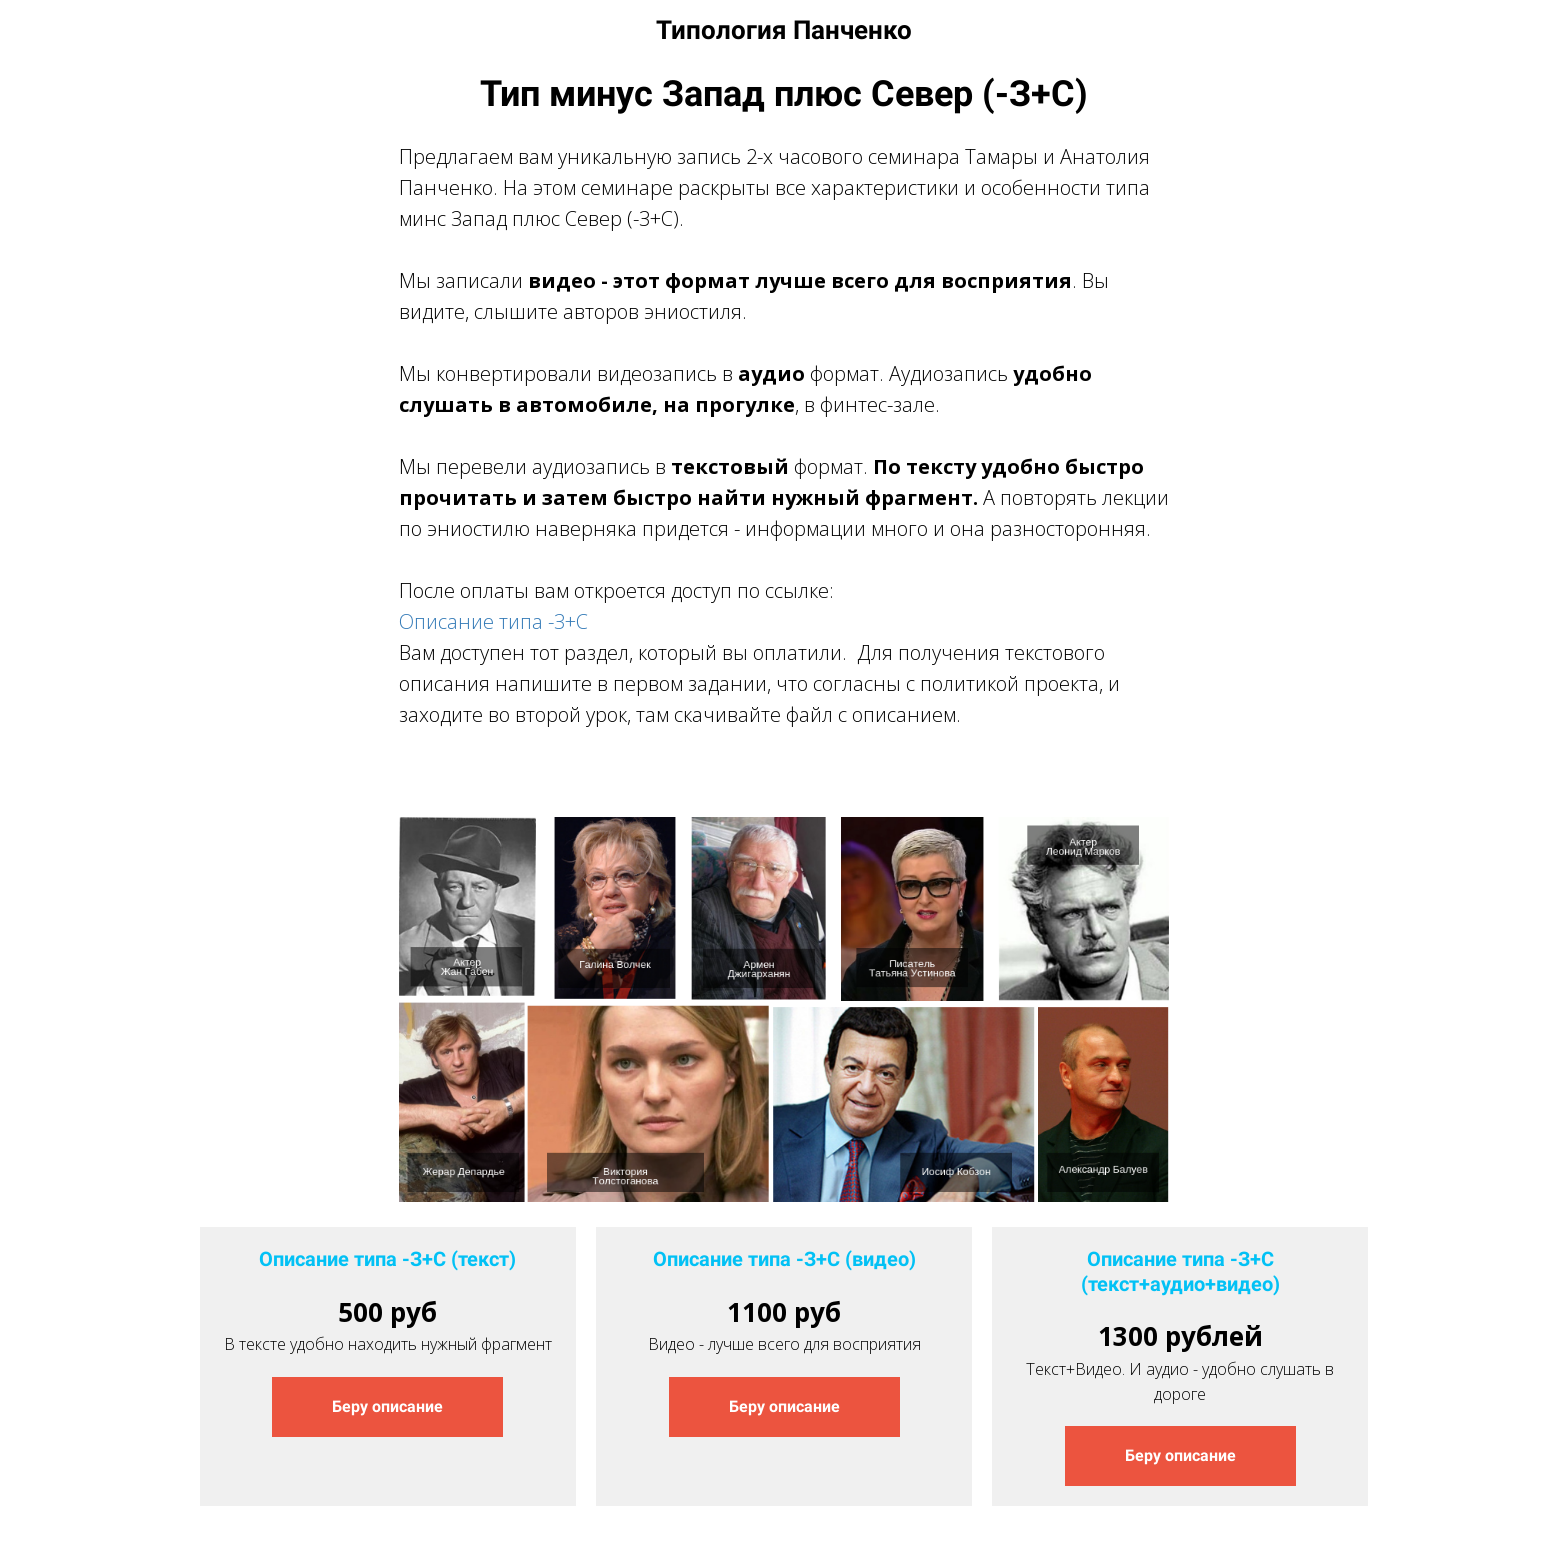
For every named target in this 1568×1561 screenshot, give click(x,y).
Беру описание (387, 1406)
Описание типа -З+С (493, 621)
